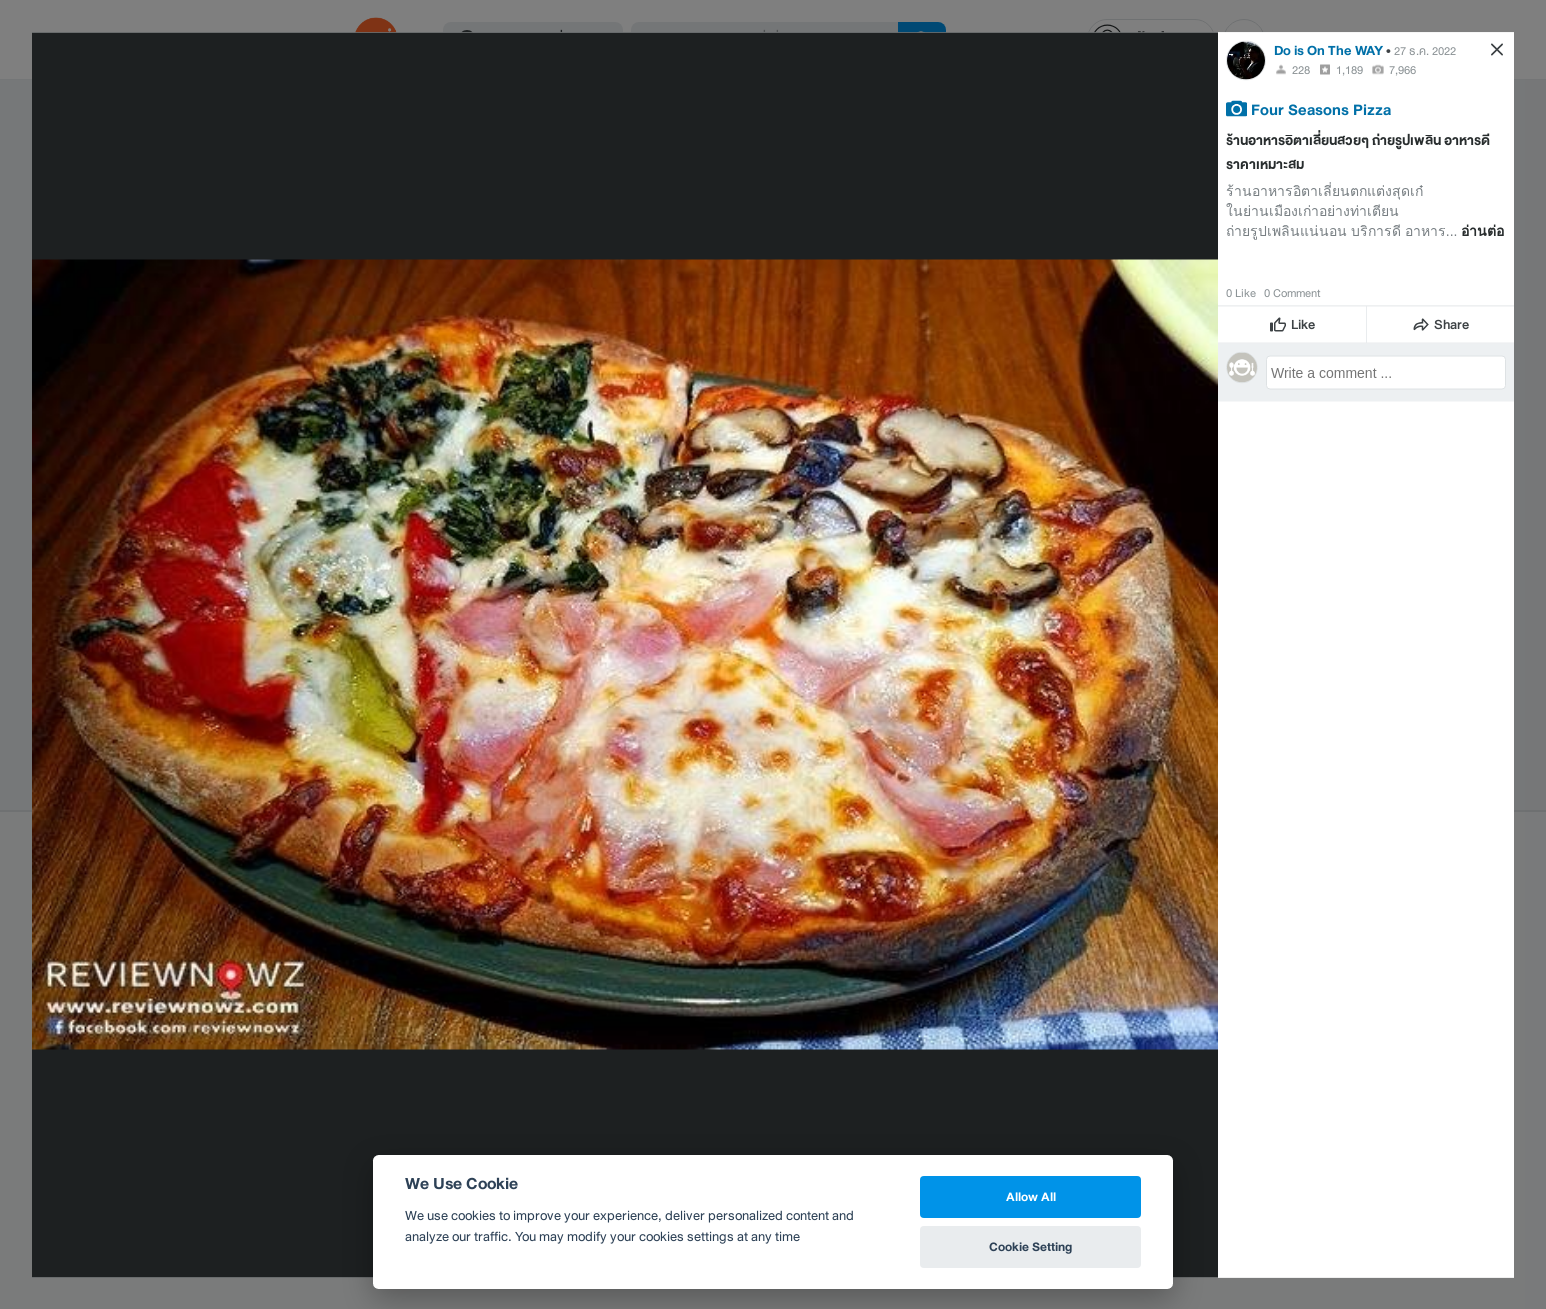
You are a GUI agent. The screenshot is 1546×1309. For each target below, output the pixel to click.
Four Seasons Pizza (1321, 108)
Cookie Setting (1030, 1246)
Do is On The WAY (1328, 49)
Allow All (1031, 1196)
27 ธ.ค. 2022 (1425, 50)
